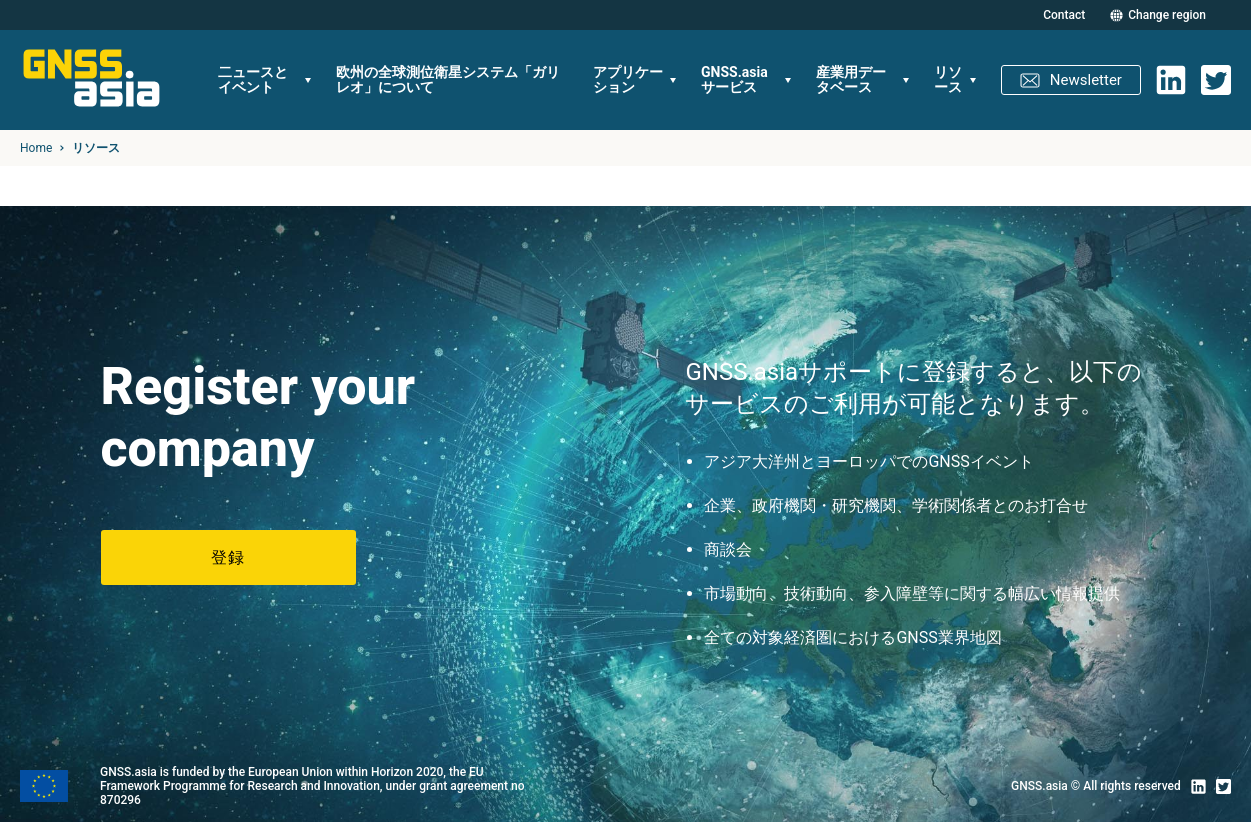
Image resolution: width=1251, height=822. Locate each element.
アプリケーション (628, 79)
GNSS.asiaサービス (734, 79)
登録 (228, 557)
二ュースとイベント (253, 79)
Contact (1064, 15)
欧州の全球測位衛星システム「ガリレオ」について (448, 79)
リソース (948, 79)
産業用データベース (851, 79)
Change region (1167, 15)
